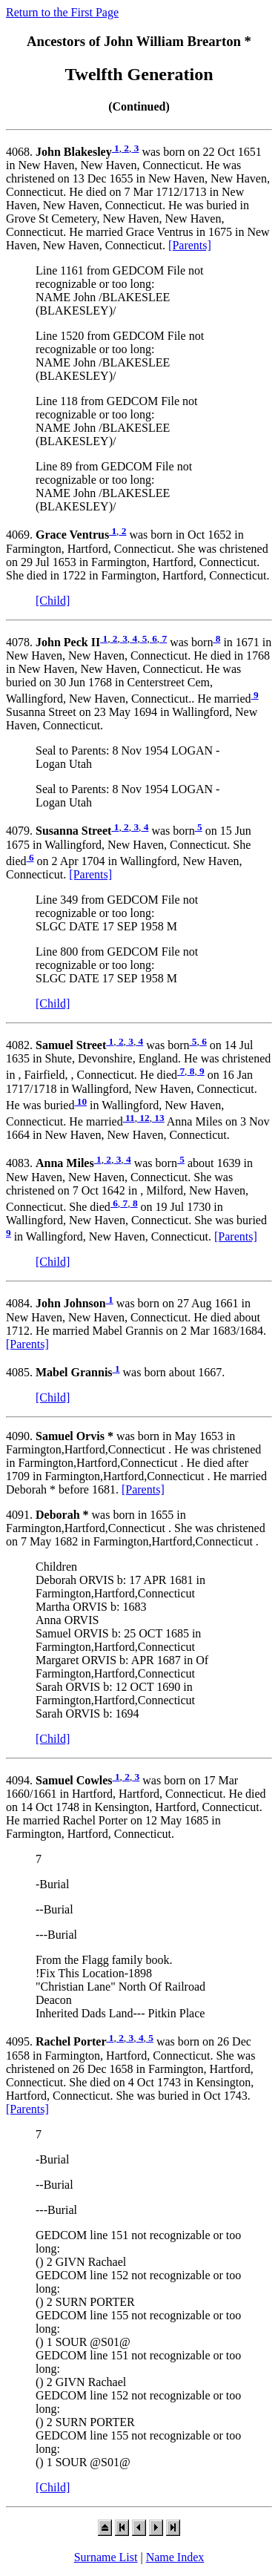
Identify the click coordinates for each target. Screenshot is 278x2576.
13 (158, 1117)
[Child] (53, 600)
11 (129, 1117)
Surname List (106, 2557)
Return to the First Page (62, 12)
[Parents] (189, 245)
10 (80, 1101)
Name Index (175, 2557)
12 (143, 1117)
